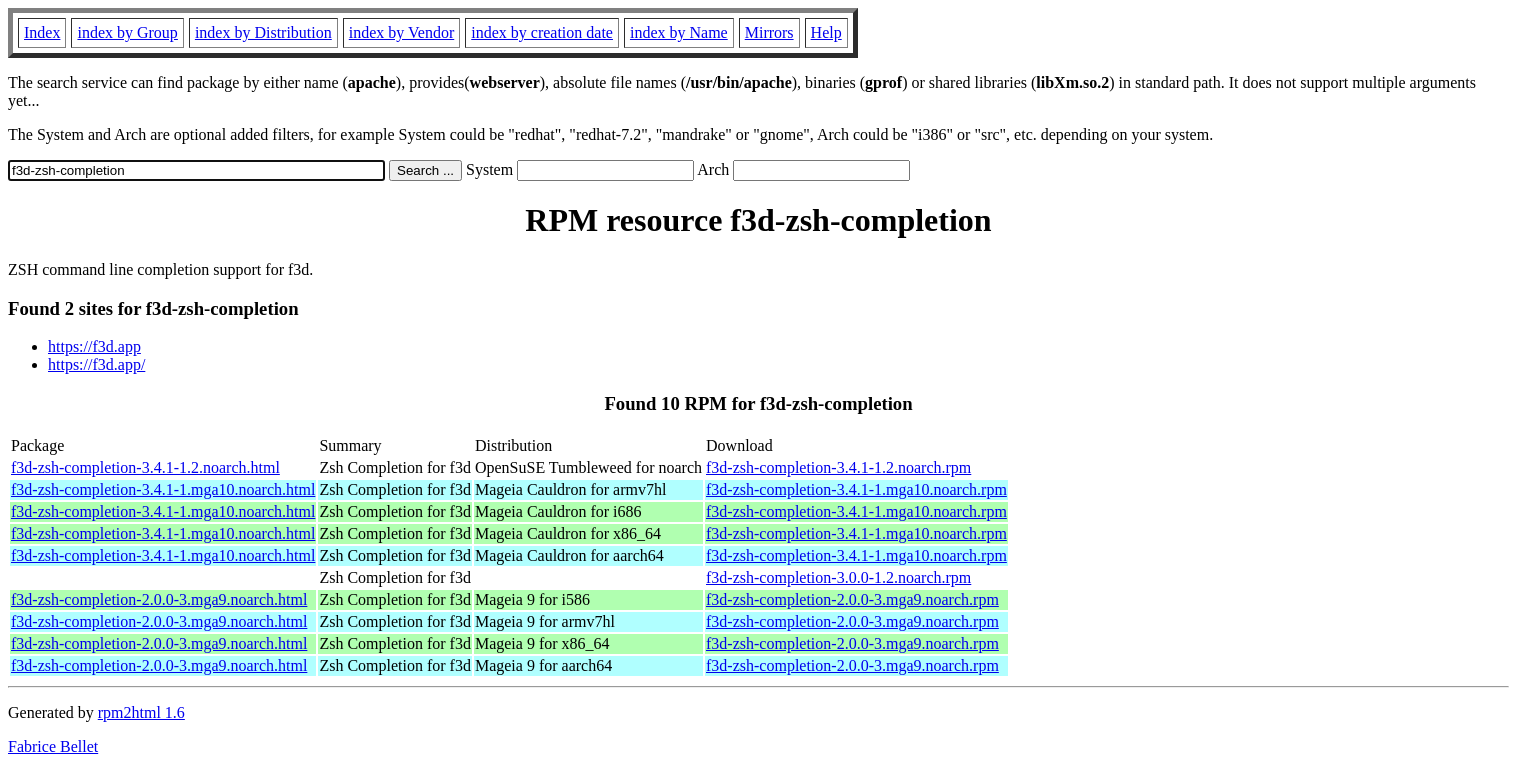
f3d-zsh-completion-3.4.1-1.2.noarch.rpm (838, 467)
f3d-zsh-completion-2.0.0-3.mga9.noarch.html (159, 599)
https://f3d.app (94, 346)
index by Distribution (263, 32)
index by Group (127, 32)
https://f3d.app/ (96, 364)
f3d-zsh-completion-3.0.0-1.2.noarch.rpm (838, 577)
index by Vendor (401, 32)
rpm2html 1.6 (141, 712)
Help (826, 32)
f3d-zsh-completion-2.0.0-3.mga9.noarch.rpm (852, 599)
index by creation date (542, 32)
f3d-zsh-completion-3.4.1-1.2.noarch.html (145, 467)
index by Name (679, 32)
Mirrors (769, 32)
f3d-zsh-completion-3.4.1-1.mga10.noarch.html (163, 489)
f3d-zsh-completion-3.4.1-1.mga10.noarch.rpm (856, 489)
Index (42, 32)
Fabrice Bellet (53, 746)
